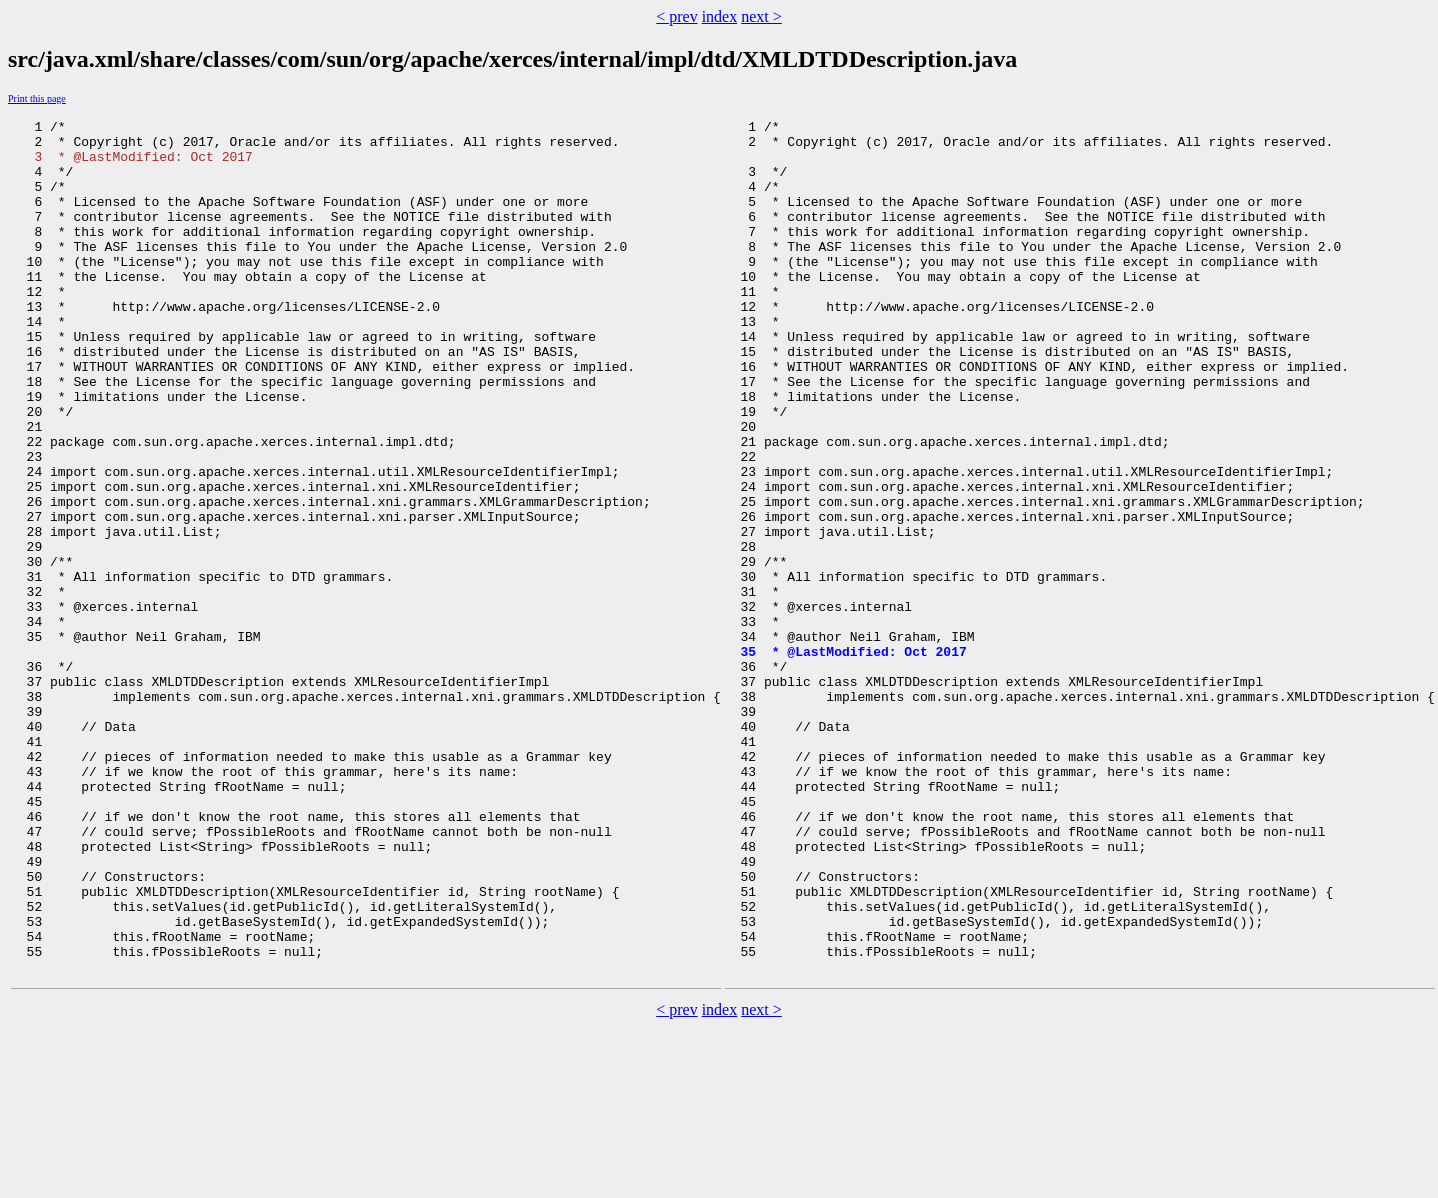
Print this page (37, 98)
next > (761, 16)
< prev (676, 16)
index (720, 16)
